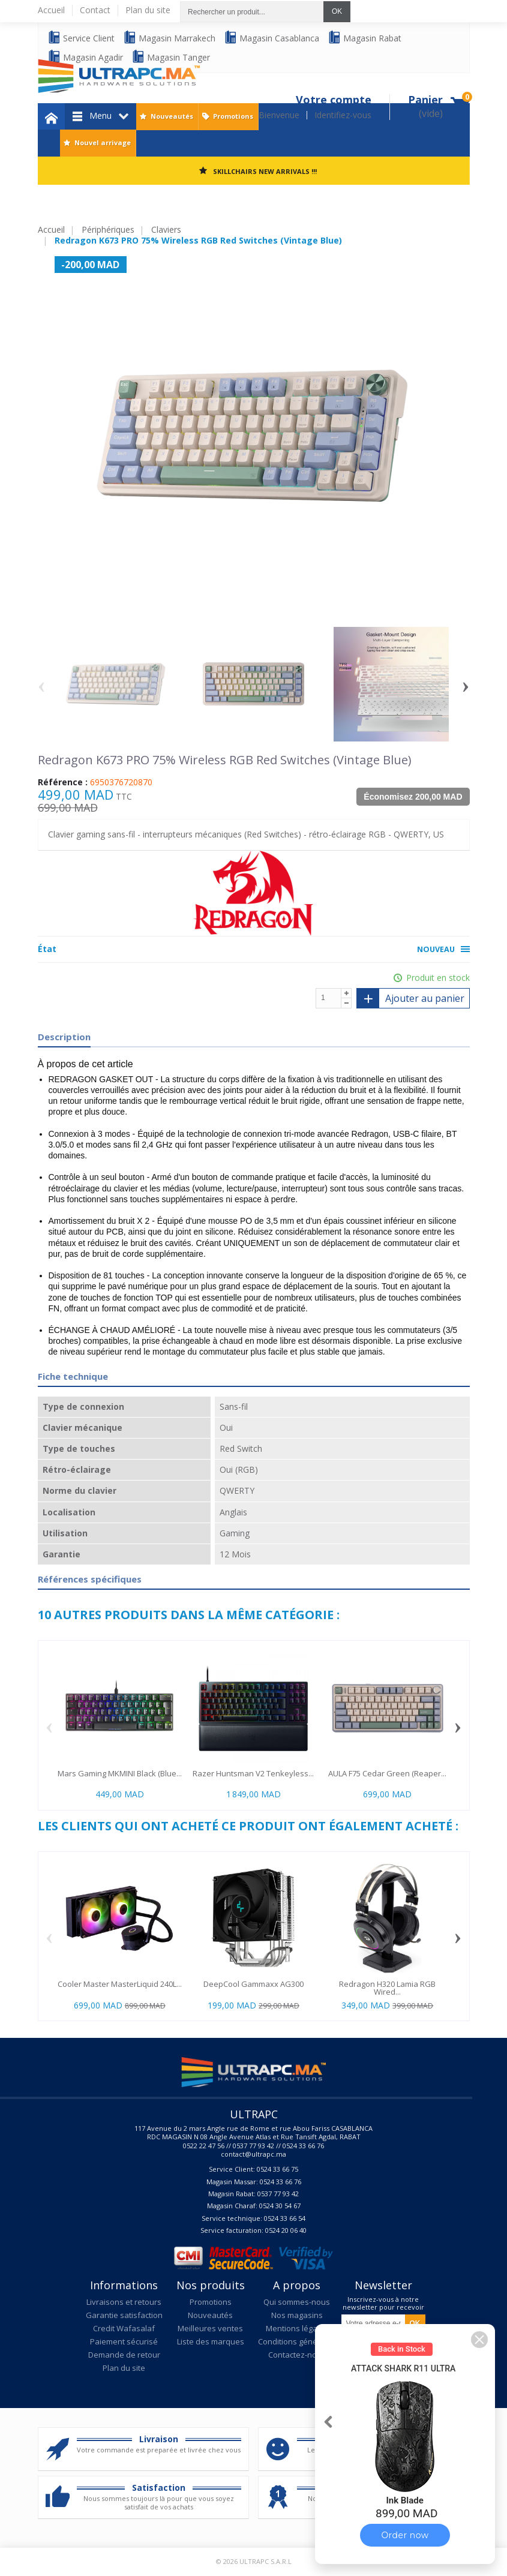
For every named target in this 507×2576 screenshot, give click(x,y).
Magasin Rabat (364, 37)
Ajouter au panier (410, 998)
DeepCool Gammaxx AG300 (253, 1983)
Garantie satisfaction (124, 2315)
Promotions (233, 116)
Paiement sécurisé (124, 2341)
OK (337, 11)
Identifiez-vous (342, 115)
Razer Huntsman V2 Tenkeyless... (253, 1773)
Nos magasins (297, 2315)
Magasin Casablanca (271, 37)
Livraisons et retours (123, 2301)
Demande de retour (124, 2354)
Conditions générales (297, 2341)
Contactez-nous (297, 2354)
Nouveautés (172, 116)
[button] (479, 2339)
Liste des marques (210, 2341)
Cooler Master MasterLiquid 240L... (120, 1983)
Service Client (81, 37)
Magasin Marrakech (169, 37)
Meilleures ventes (210, 2328)
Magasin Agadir (85, 56)
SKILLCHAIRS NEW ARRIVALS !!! (265, 171)
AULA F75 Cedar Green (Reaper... (387, 1773)
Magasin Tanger (170, 56)
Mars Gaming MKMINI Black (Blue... (120, 1773)
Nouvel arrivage (102, 142)
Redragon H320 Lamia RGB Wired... (387, 1987)
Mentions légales (297, 2328)
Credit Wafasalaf (124, 2328)
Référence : (63, 782)
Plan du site (124, 2367)
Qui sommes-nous (296, 2301)
